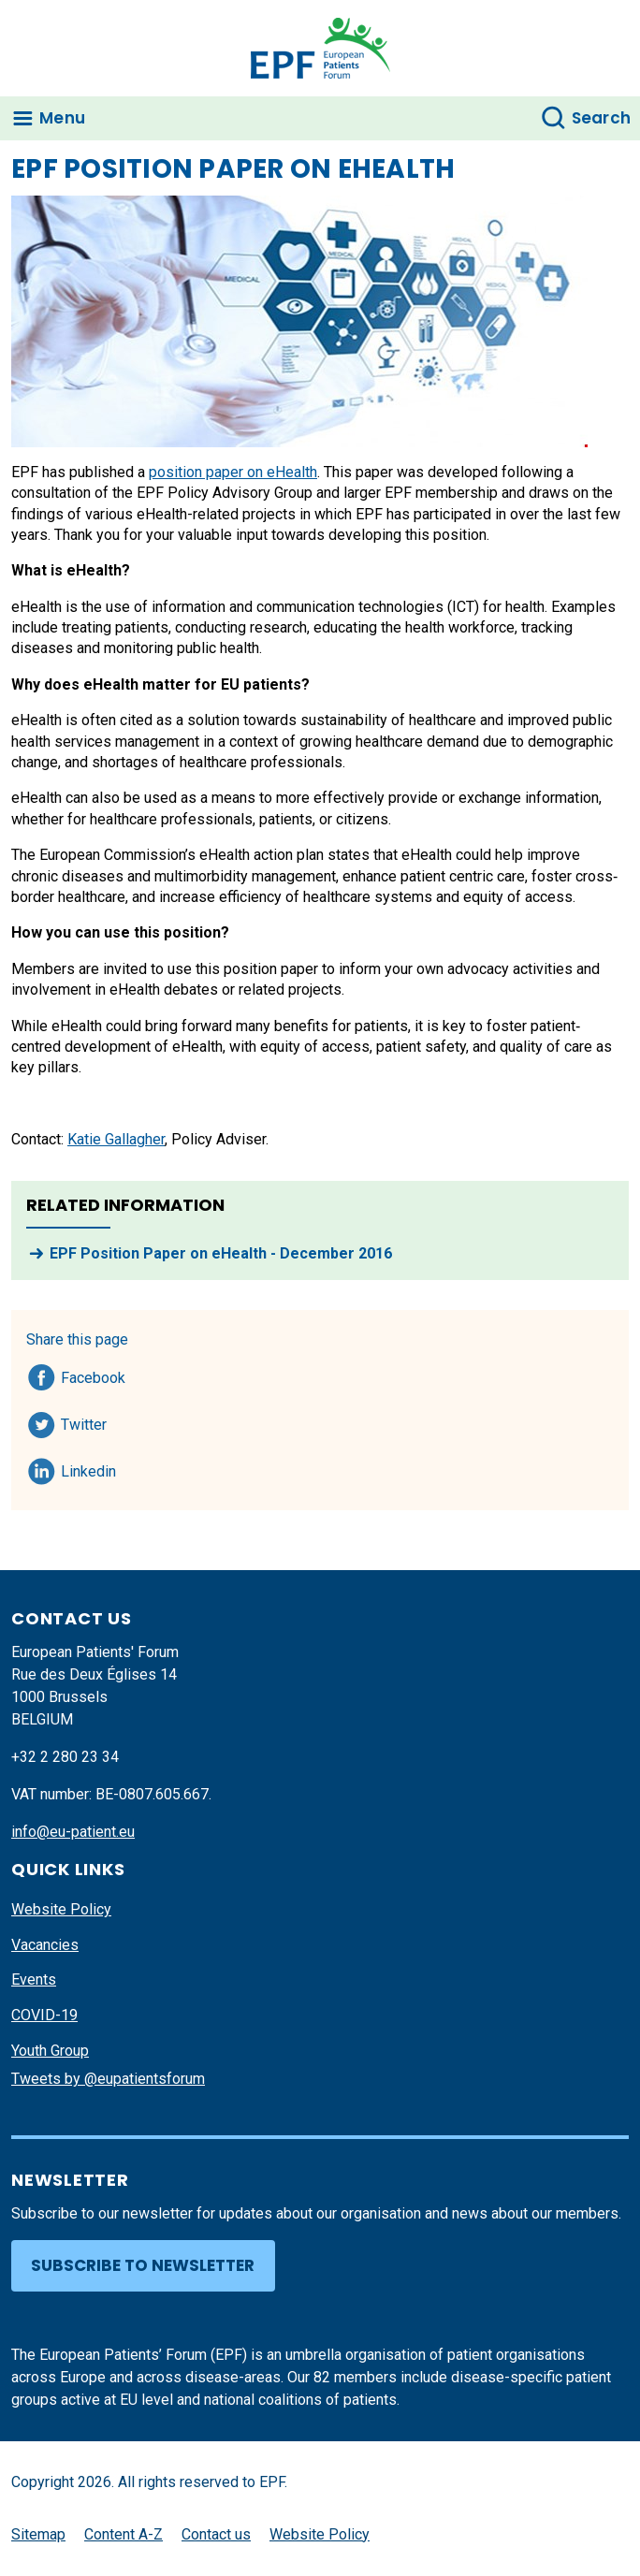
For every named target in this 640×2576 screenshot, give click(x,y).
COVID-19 (44, 2015)
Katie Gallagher (116, 1139)
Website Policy (61, 1909)
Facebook (93, 1374)
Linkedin (89, 1468)
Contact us (216, 2534)
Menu (62, 118)
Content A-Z (123, 2534)
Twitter (89, 1421)
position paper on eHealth (233, 472)
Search (602, 118)
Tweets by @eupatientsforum (108, 2079)
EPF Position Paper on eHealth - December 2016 (221, 1253)
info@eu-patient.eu (73, 1832)
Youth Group (50, 2050)
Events (33, 1979)
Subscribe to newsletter (143, 2265)
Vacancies (45, 1945)
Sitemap (38, 2534)
